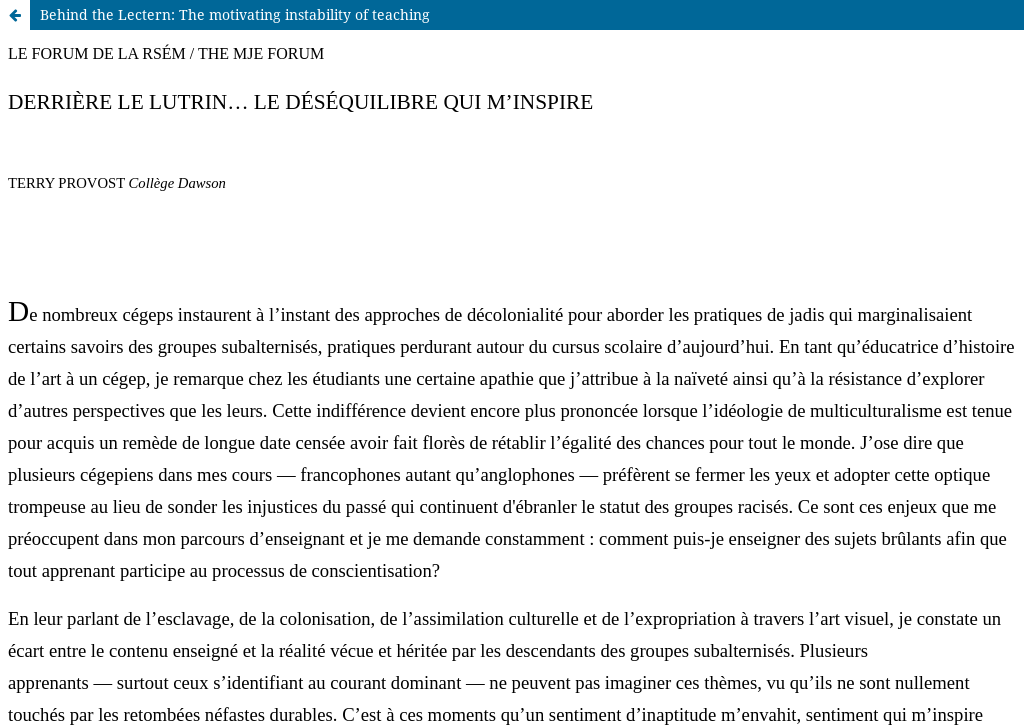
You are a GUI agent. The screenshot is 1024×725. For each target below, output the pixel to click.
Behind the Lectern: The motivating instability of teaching (235, 14)
